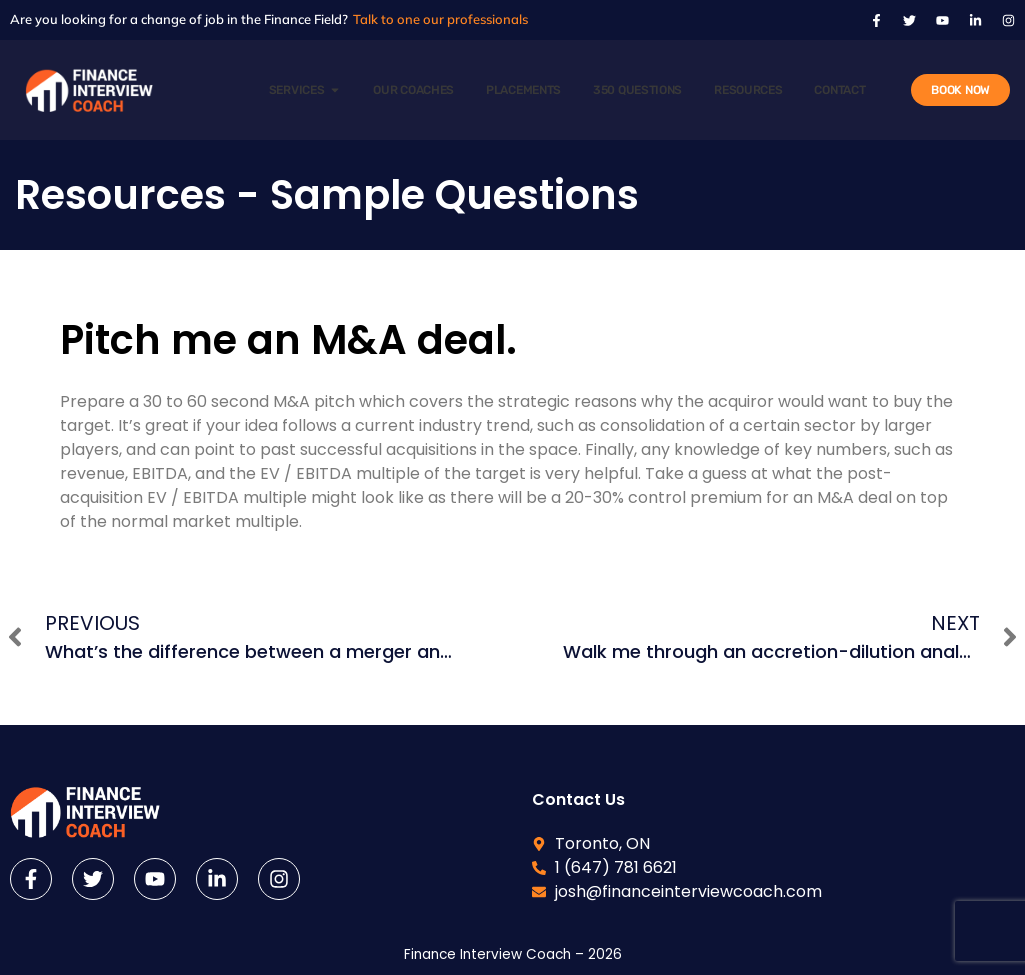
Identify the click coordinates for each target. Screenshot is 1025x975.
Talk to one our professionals (440, 19)
